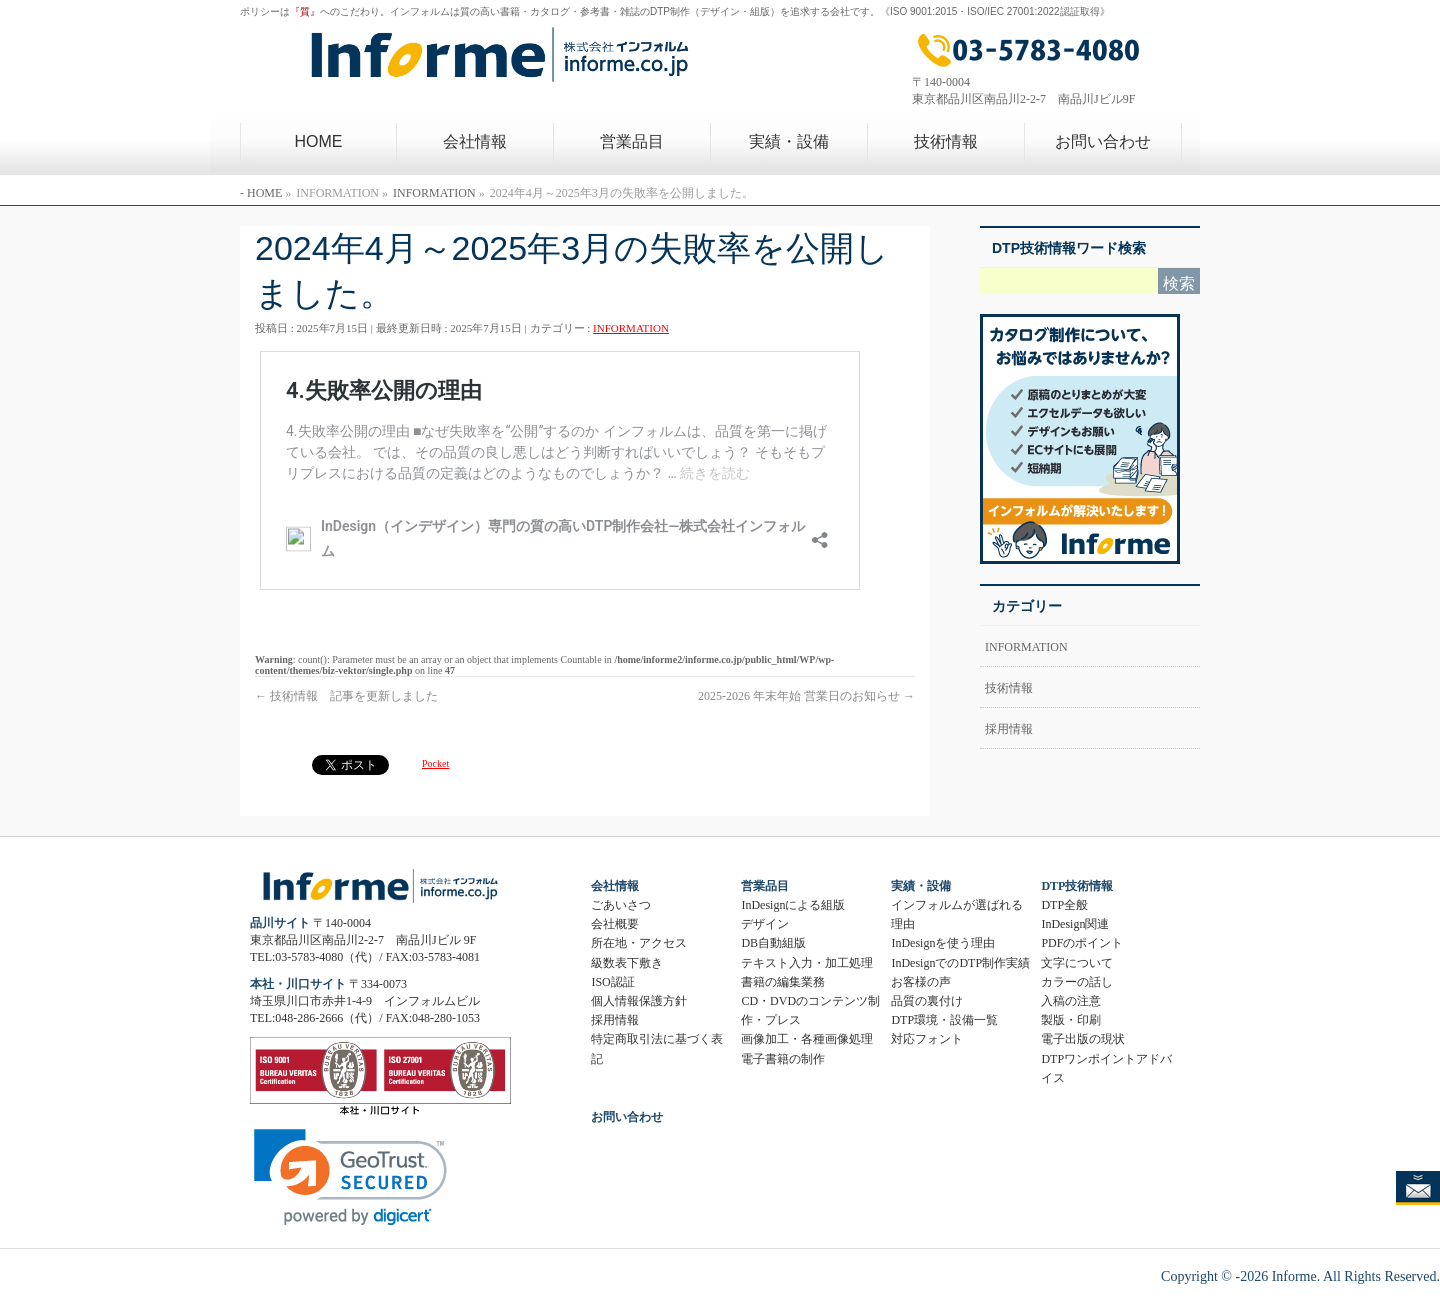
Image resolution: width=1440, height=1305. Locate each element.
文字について (1077, 963)
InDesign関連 (1075, 924)
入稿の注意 (1071, 1001)
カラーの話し (1077, 982)
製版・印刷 (1071, 1020)
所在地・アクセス (639, 943)
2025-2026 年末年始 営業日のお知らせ (806, 696)
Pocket (435, 763)
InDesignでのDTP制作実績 (960, 963)
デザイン (765, 924)
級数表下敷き (627, 963)
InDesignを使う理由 (943, 943)
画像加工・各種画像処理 (807, 1039)
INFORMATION (631, 328)
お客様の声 (921, 982)
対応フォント (927, 1039)
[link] (350, 1177)
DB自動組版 (773, 943)
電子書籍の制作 (783, 1059)
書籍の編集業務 (783, 982)
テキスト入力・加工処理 (807, 963)
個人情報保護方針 (639, 1001)
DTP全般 (1064, 905)
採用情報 (1009, 729)
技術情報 (1009, 688)
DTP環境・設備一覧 (944, 1020)
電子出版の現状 (1083, 1039)
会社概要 (615, 924)
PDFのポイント (1082, 943)
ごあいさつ (621, 905)
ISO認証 (612, 982)
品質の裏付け (927, 1001)
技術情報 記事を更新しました (346, 696)
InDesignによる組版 (793, 905)
